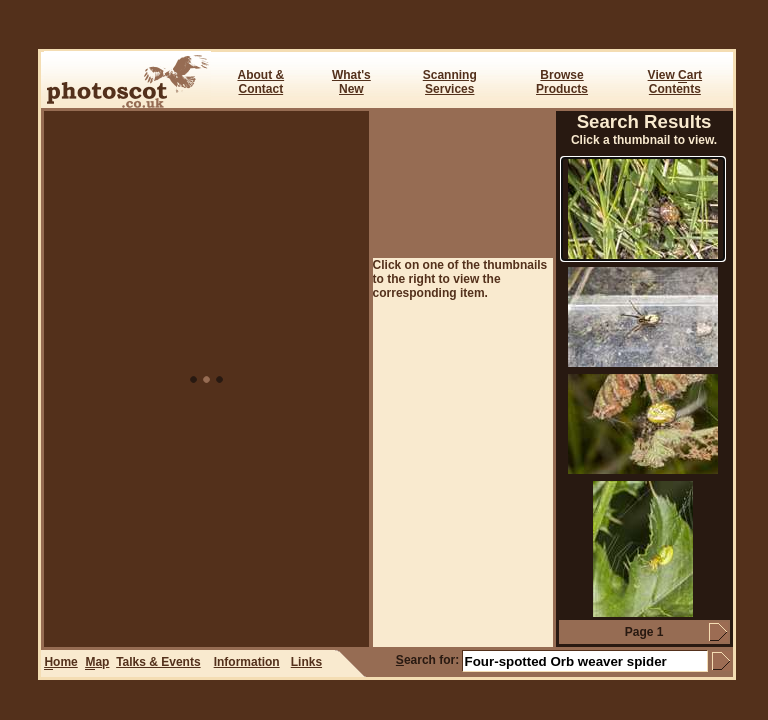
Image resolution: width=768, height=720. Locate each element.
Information (247, 662)
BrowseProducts (562, 82)
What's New (351, 82)
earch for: (427, 660)
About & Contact (260, 82)
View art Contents (675, 82)
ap (97, 662)
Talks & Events (158, 662)
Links (306, 662)
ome (60, 662)
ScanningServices (450, 82)
